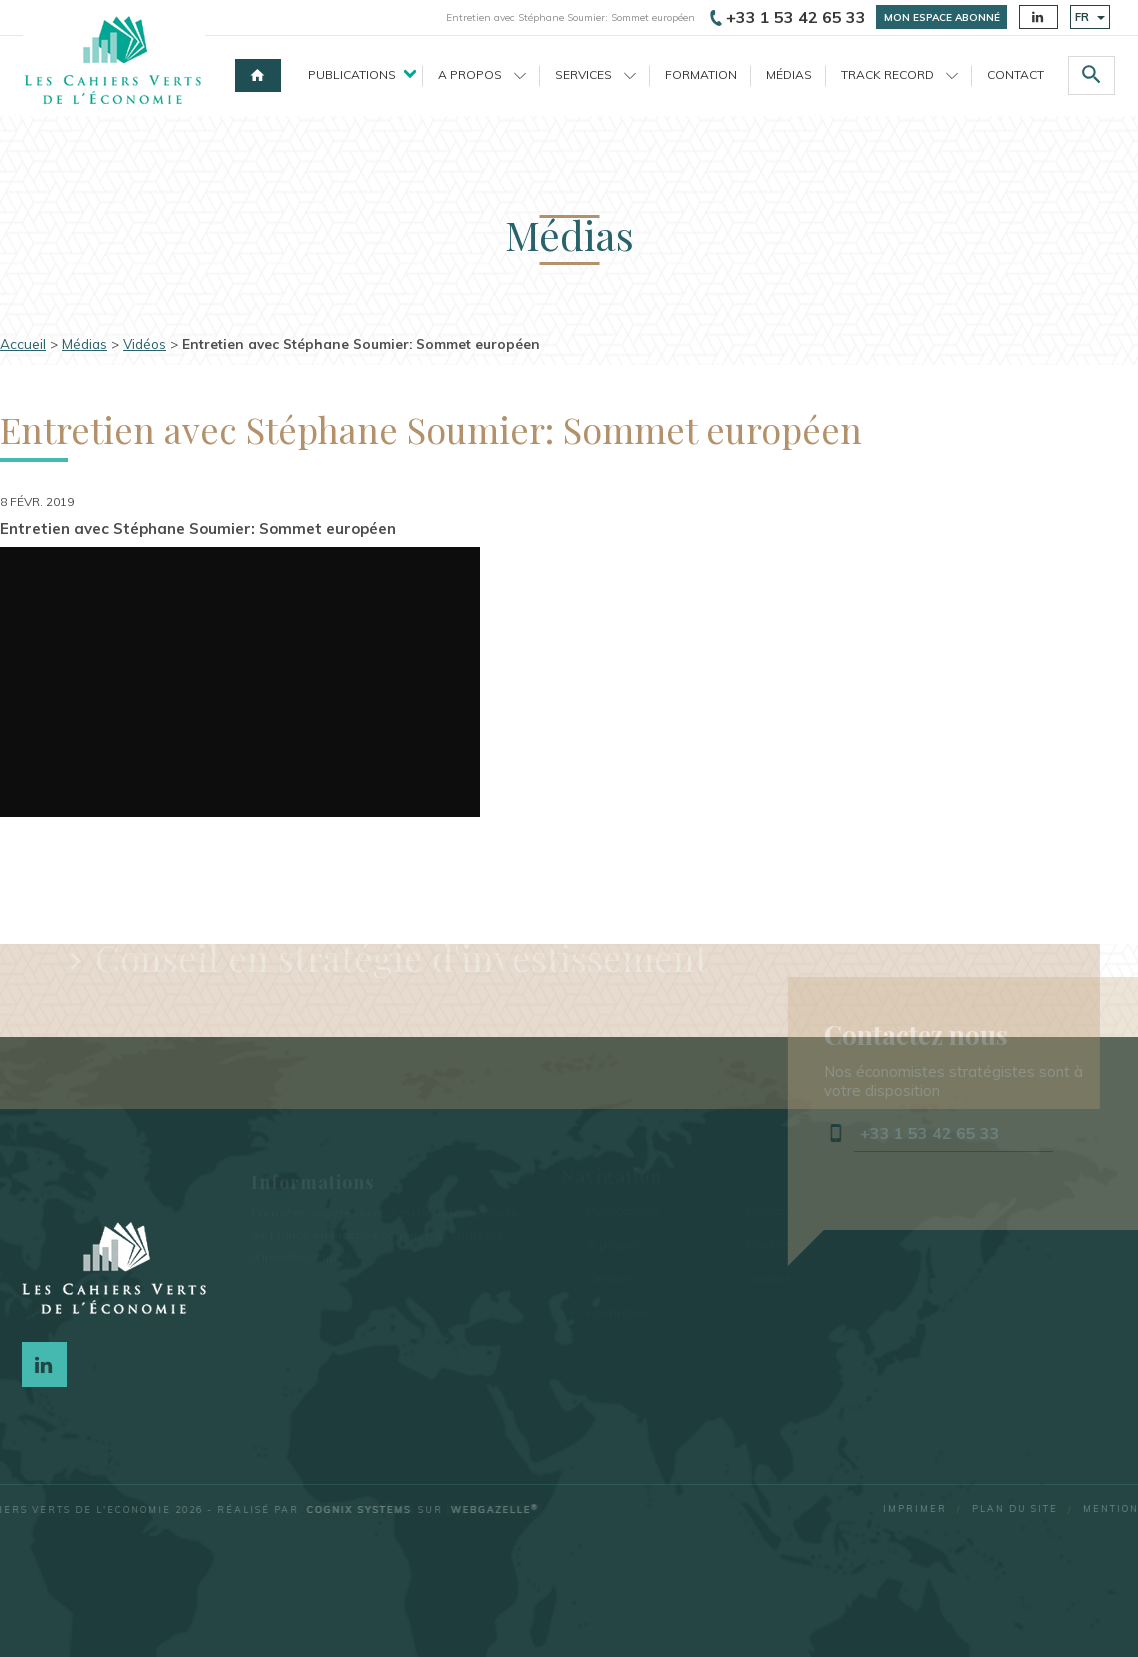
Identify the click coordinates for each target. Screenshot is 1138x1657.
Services (595, 74)
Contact (1015, 74)
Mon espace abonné (942, 17)
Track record (899, 74)
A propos (482, 74)
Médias (789, 74)
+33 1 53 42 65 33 (788, 17)
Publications (352, 74)
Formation (701, 74)
